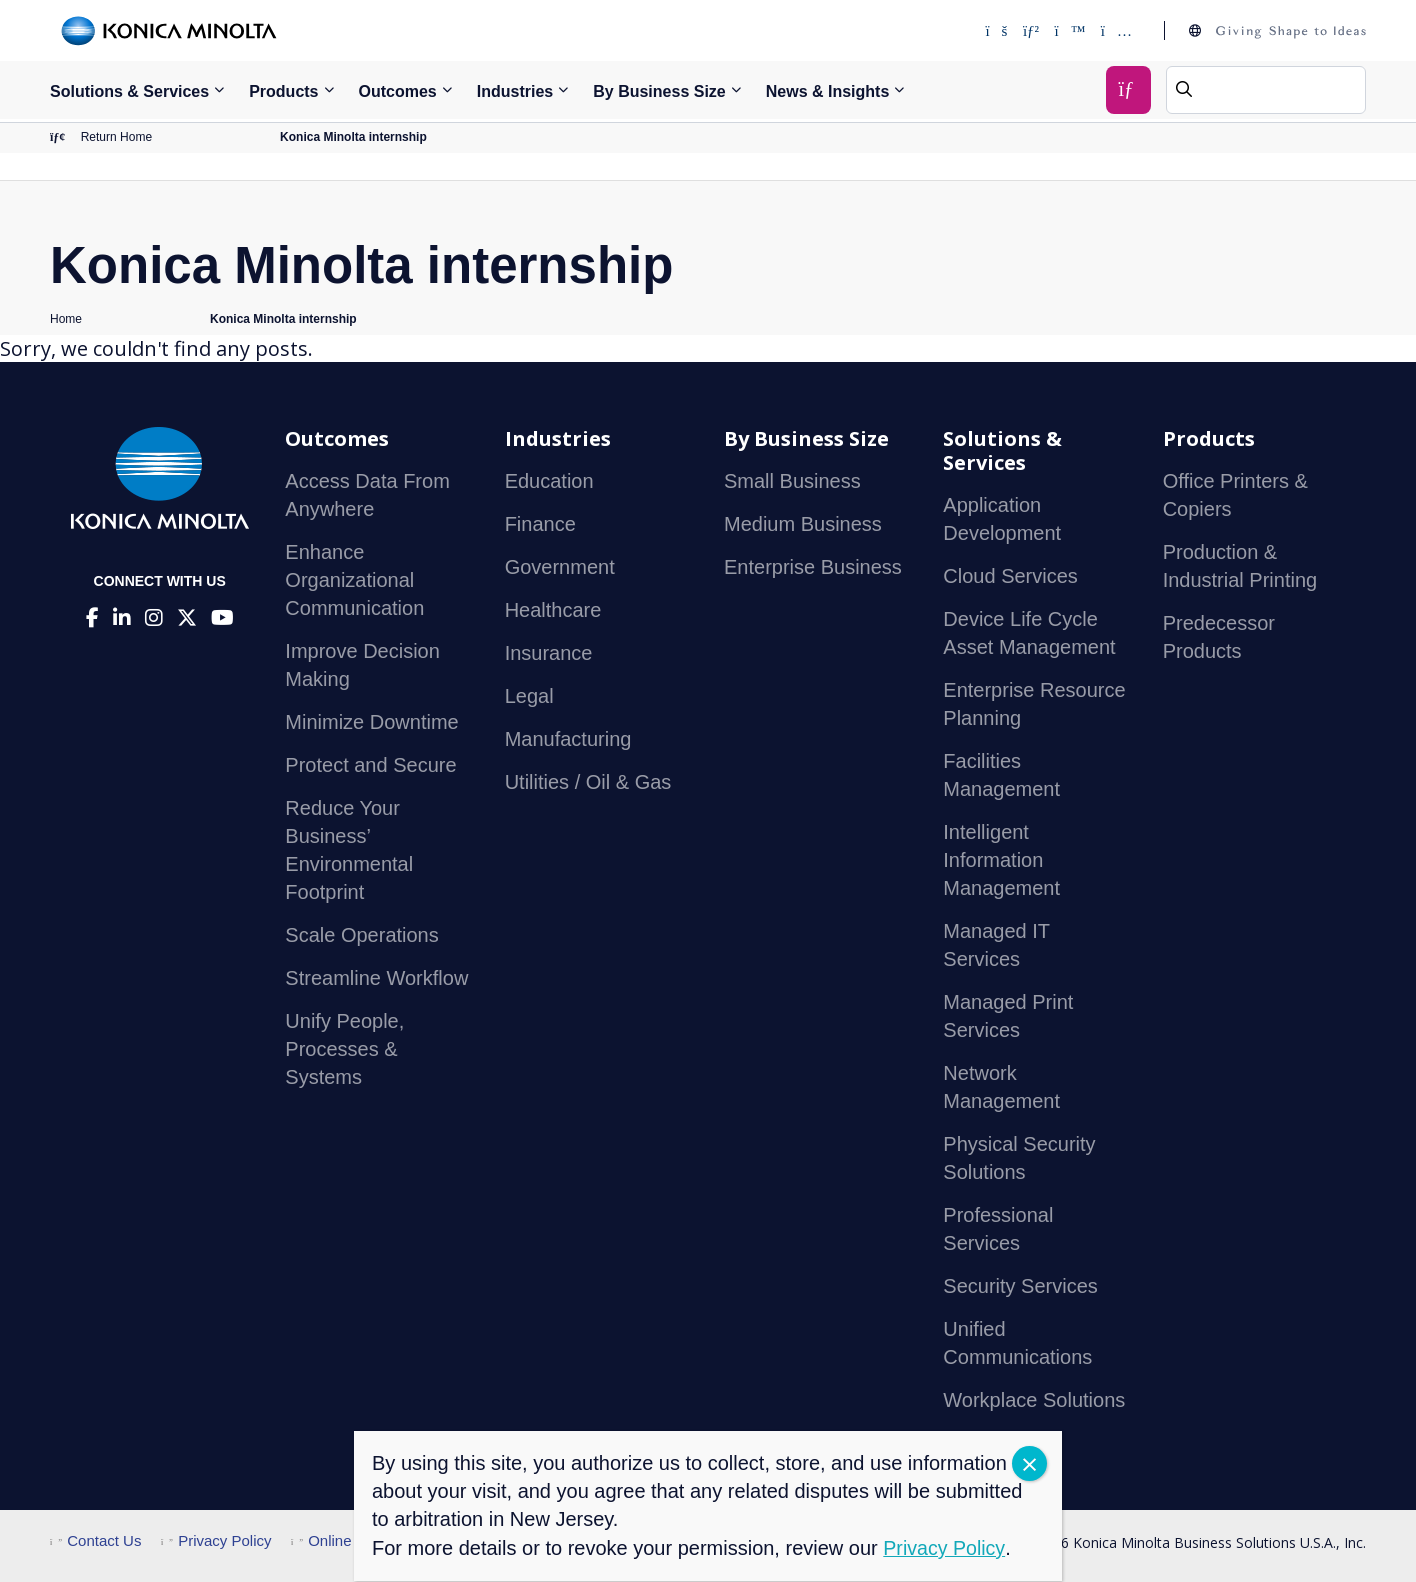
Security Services (1020, 1287)
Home (66, 320)
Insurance (549, 654)
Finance (540, 525)
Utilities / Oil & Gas (588, 783)
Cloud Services (1010, 577)
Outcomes (398, 91)
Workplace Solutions (1034, 1401)
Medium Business (803, 525)
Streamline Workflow (376, 979)
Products (283, 91)
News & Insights (828, 91)
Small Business (792, 482)
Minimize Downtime (371, 723)
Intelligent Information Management (1001, 861)
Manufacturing (568, 740)
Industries (515, 91)
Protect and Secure (370, 766)
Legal (529, 697)
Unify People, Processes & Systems (344, 1050)
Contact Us (95, 1541)
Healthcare (553, 611)
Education (549, 482)
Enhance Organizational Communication (354, 581)
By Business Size (659, 91)
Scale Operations (361, 936)
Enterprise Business (813, 568)
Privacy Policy (216, 1541)
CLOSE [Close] (1029, 1463)
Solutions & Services (129, 91)
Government (560, 568)
